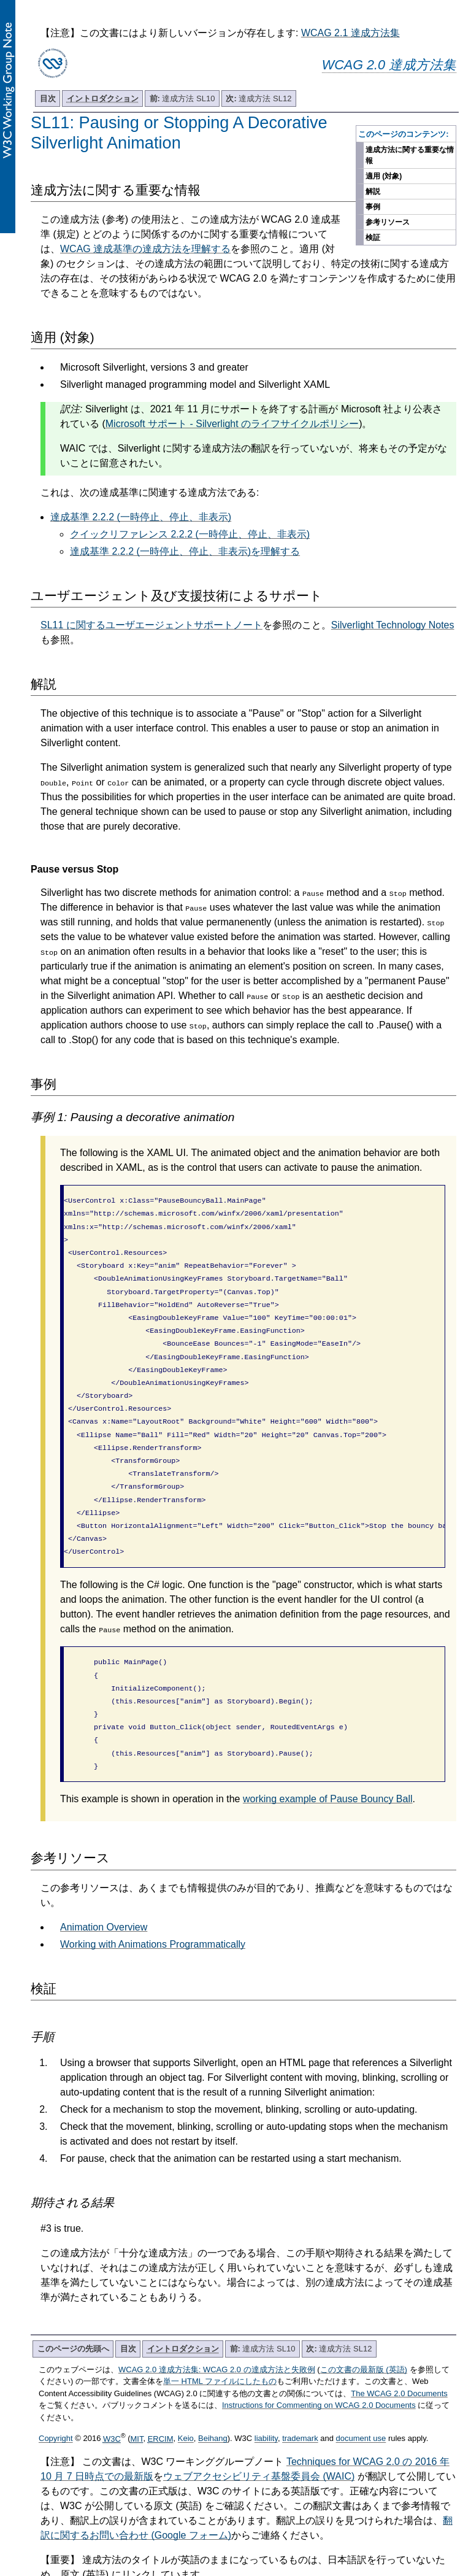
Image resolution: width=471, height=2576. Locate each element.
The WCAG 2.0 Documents (399, 2348)
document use (361, 2393)
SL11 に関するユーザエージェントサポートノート (151, 625)
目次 (48, 98)
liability (266, 2393)
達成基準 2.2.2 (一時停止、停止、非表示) (140, 517)
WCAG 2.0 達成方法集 (389, 64)
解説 (373, 191)
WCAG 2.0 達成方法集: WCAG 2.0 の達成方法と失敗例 (216, 2324)
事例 (373, 206)
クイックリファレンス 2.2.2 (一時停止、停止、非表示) (190, 534)
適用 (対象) (384, 176)
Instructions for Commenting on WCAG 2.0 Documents (319, 2359)
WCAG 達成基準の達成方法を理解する (145, 249)
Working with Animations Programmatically (152, 1899)
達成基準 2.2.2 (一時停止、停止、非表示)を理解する (185, 551)
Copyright (56, 2393)
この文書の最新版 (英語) (363, 2324)
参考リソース (388, 222)
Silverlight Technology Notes (392, 625)
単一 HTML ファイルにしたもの (220, 2335)
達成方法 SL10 (182, 98)
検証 (373, 237)
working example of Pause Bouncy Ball (328, 1753)
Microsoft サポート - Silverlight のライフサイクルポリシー (232, 423)
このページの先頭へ (73, 2303)
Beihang (213, 2393)
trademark (300, 2393)
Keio (186, 2393)
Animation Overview (103, 1881)
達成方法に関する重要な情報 (410, 155)
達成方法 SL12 (258, 98)
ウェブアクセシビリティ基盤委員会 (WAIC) (258, 2431)
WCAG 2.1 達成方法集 (350, 33)
